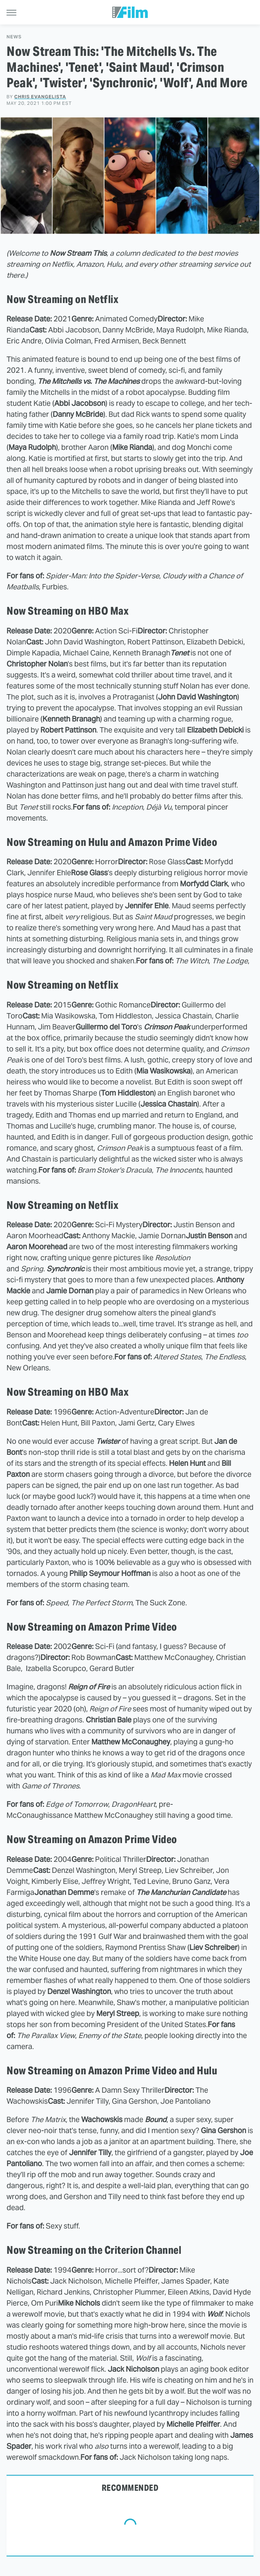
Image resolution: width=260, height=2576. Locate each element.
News (14, 37)
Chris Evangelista (40, 97)
